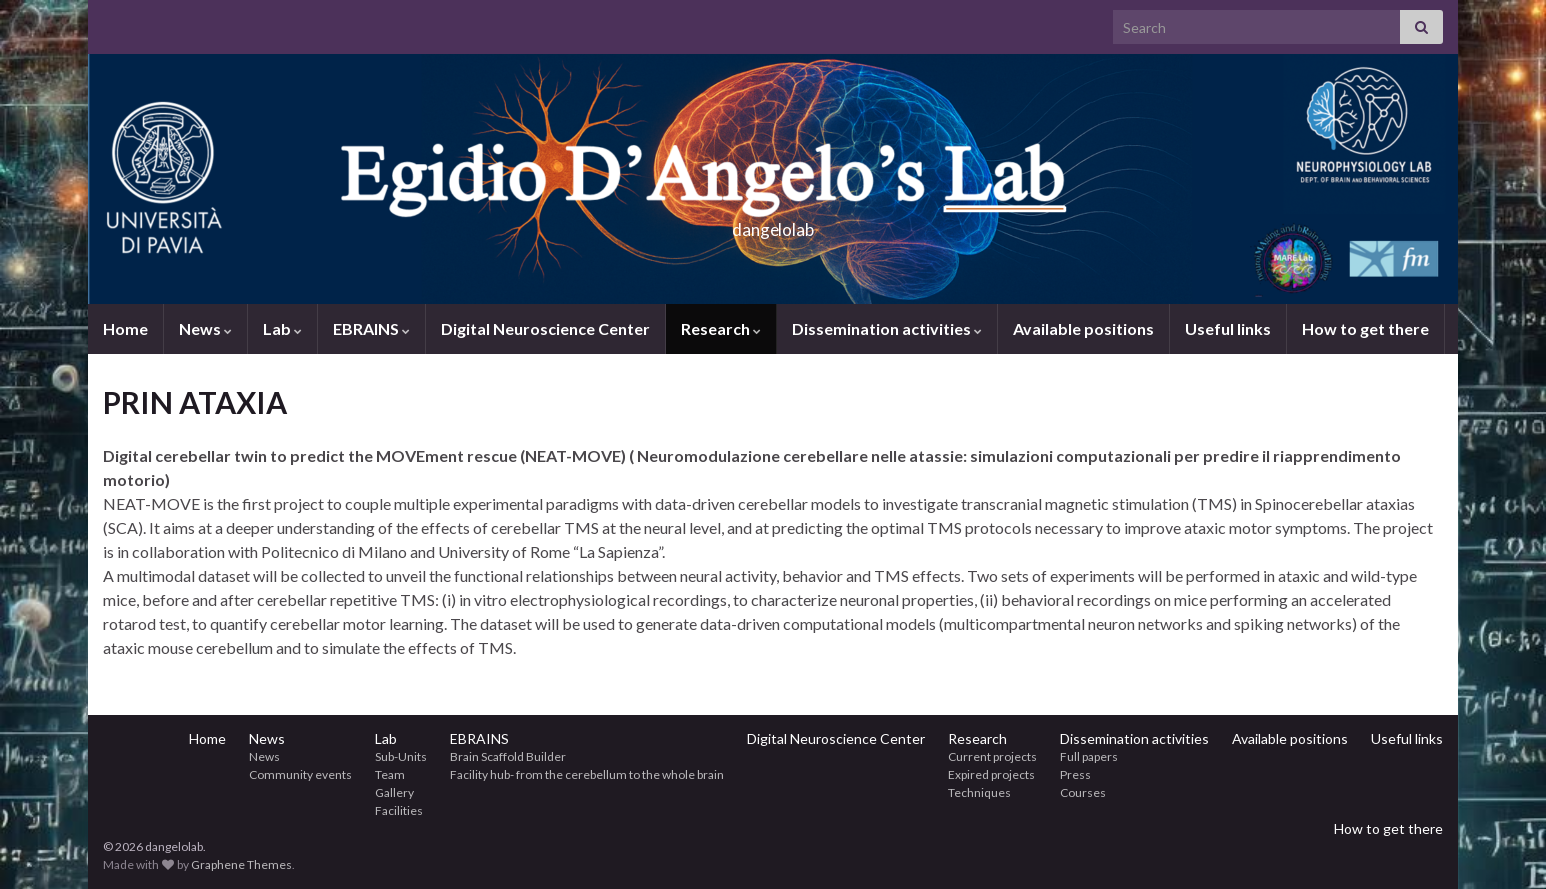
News (205, 328)
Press (1075, 774)
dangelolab (773, 223)
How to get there (1365, 328)
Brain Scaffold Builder (508, 756)
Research (721, 328)
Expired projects (991, 774)
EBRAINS (371, 328)
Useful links (1228, 328)
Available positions (1083, 328)
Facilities (399, 810)
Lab (282, 328)
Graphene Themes (241, 864)
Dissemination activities (887, 328)
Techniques (979, 792)
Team (390, 774)
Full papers (1089, 756)
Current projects (992, 756)
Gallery (394, 792)
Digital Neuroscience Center (545, 328)
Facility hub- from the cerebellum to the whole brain (587, 774)
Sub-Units (401, 756)
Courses (1083, 792)
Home (125, 328)
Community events (300, 774)
